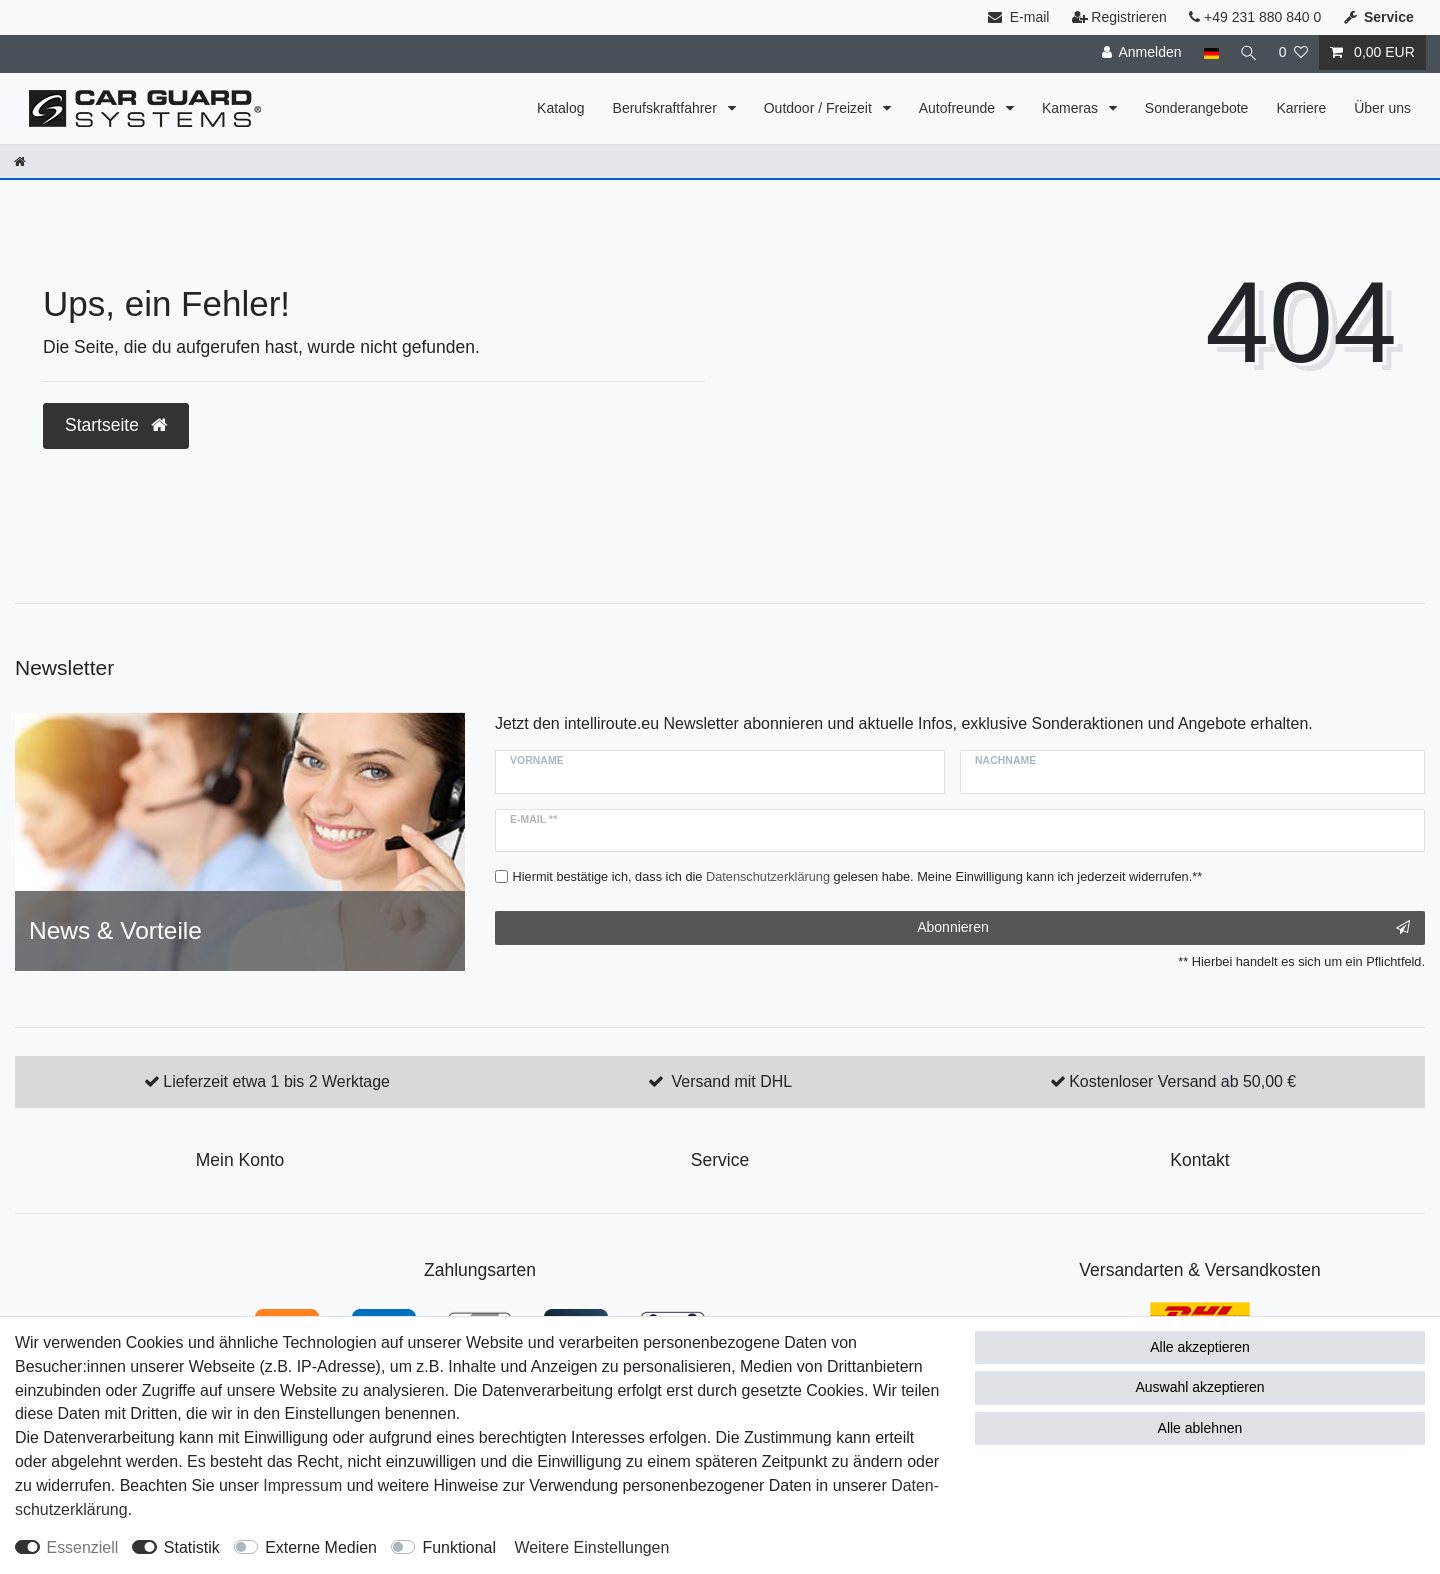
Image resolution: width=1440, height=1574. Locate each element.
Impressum (302, 1485)
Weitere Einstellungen (591, 1547)
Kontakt (1199, 1160)
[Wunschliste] (1293, 52)
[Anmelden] (1139, 52)
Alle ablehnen (1200, 1428)
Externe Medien (321, 1547)
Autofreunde (959, 108)
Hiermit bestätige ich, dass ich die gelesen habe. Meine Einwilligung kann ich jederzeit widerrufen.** (858, 876)
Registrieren (1119, 17)
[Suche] (1247, 52)
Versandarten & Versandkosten (1199, 1270)
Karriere (1301, 108)
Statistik (192, 1547)
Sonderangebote (1197, 108)
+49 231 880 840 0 (1255, 17)
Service (720, 1160)
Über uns (1382, 108)
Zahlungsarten (480, 1270)
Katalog (560, 108)
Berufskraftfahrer (667, 108)
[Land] (1208, 52)
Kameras (1072, 108)
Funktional (459, 1547)
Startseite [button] (116, 425)
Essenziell (83, 1547)
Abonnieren (1163, 928)
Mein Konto (240, 1160)
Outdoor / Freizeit (820, 108)
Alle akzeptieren (1200, 1347)
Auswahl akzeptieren (1199, 1387)
